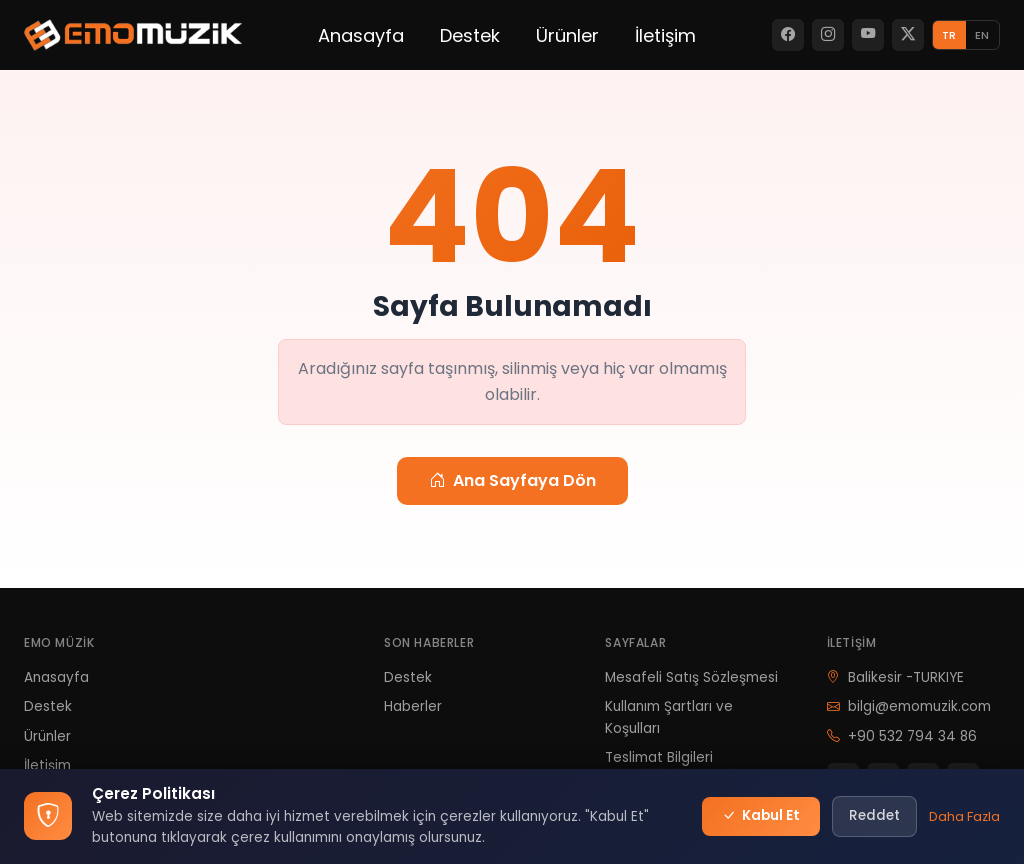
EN (982, 35)
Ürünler (567, 35)
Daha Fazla (964, 816)
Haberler (413, 706)
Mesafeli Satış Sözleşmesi (691, 677)
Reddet (874, 815)
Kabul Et (761, 816)
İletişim (665, 35)
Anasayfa (361, 35)
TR (949, 35)
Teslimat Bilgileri (659, 757)
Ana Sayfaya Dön (512, 481)
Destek (470, 35)
